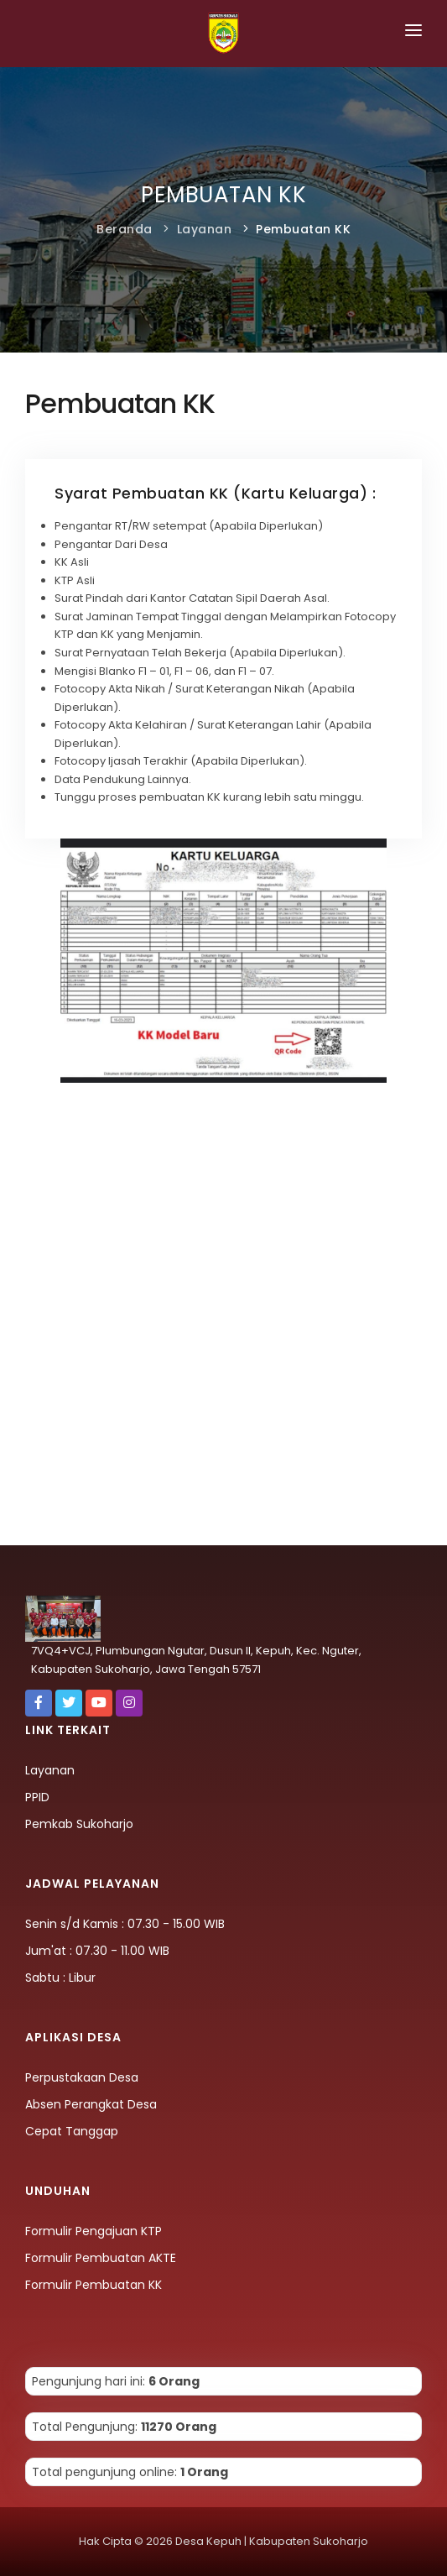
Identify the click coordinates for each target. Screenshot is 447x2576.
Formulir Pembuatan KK (93, 2284)
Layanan (204, 229)
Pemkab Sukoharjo (79, 1824)
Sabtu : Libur (60, 1977)
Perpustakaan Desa (81, 2077)
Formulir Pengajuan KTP (93, 2231)
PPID (37, 1797)
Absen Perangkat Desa (91, 2104)
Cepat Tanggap (71, 2131)
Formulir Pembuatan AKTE (100, 2257)
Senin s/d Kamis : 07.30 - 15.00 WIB (125, 1923)
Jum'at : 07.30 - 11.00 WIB (97, 1950)
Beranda (124, 229)
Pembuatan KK (303, 229)
